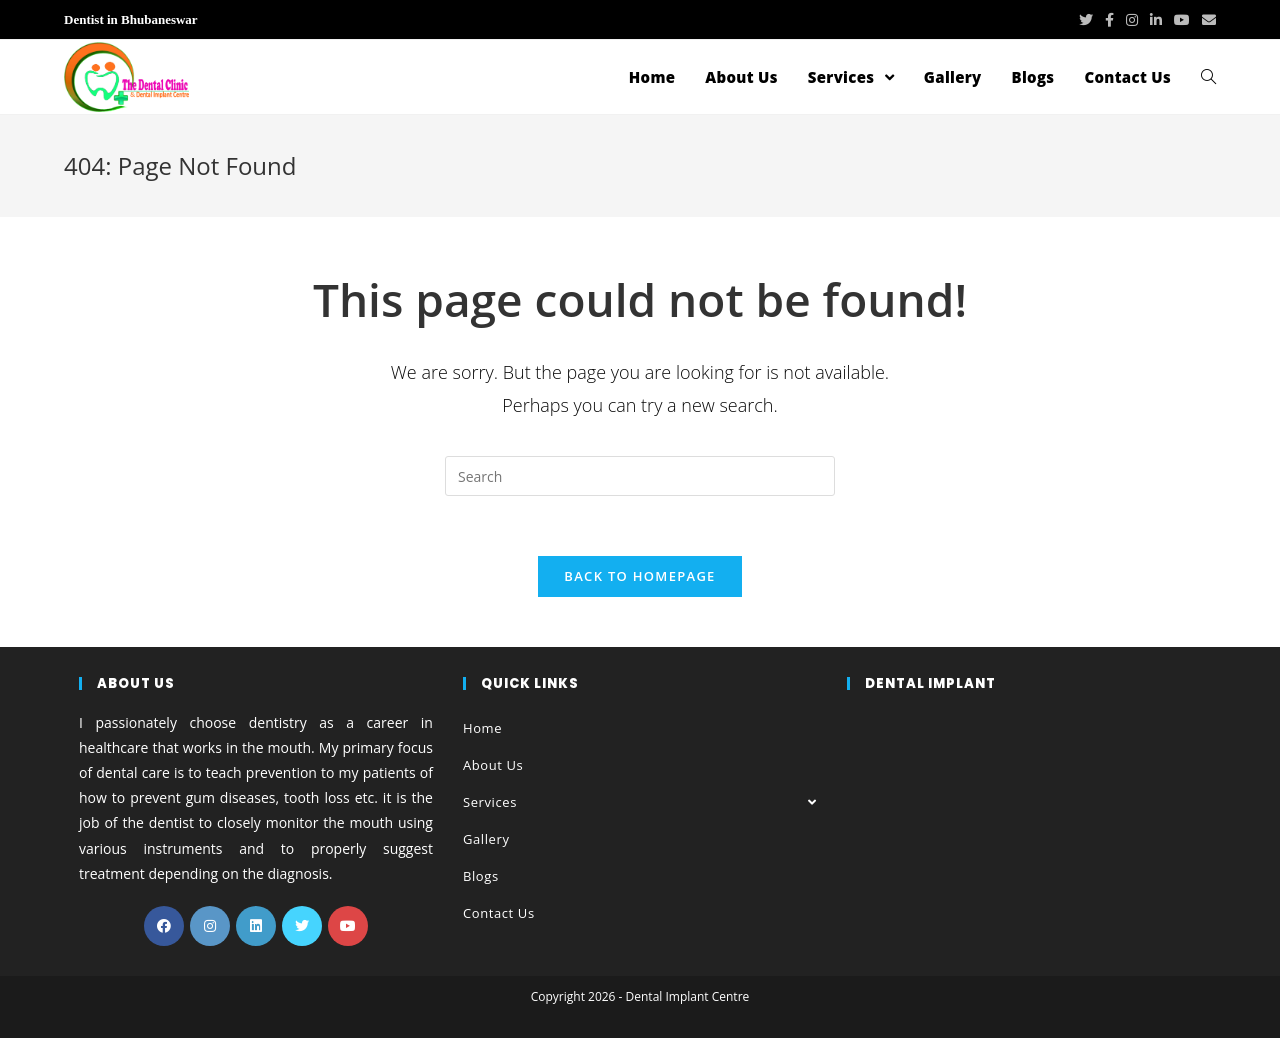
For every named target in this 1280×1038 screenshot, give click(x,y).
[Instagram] (210, 926)
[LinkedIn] (256, 926)
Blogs (481, 876)
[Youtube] (348, 926)
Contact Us (499, 913)
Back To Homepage (639, 576)
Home (482, 728)
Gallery (486, 839)
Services (640, 802)
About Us (493, 765)
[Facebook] (164, 926)
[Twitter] (302, 926)
